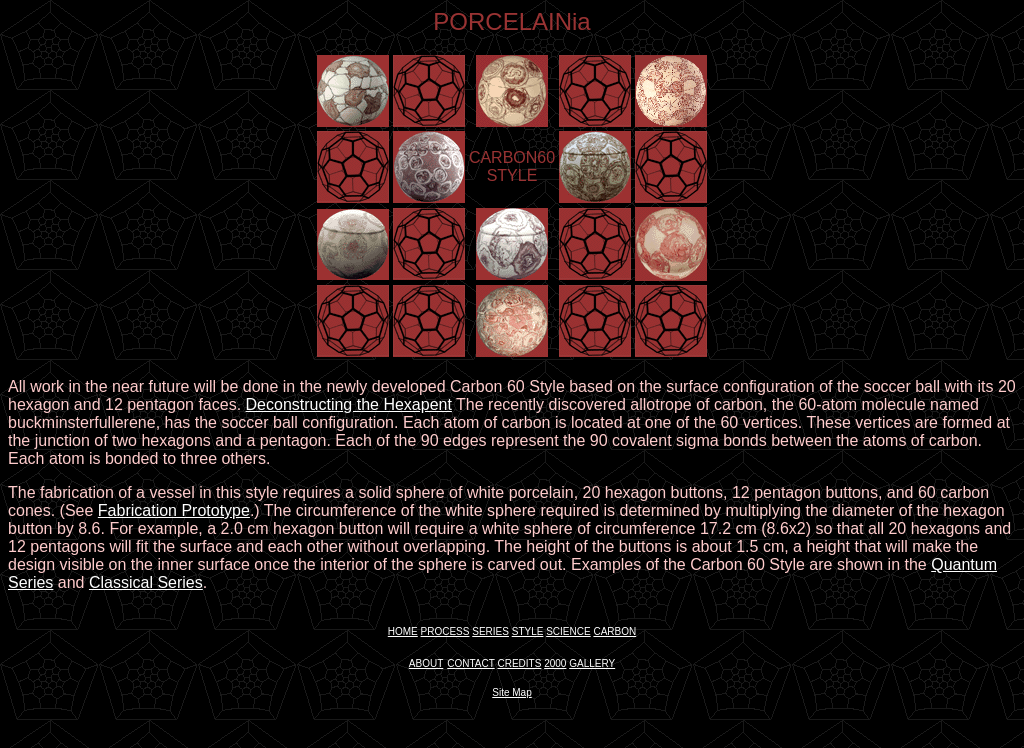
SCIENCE (568, 631)
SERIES (490, 631)
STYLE (528, 631)
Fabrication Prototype (174, 510)
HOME (403, 631)
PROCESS (445, 631)
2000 (555, 663)
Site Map (511, 692)
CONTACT (470, 663)
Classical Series (146, 582)
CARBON (614, 631)
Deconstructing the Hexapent (349, 404)
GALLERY (592, 663)
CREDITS (519, 663)
